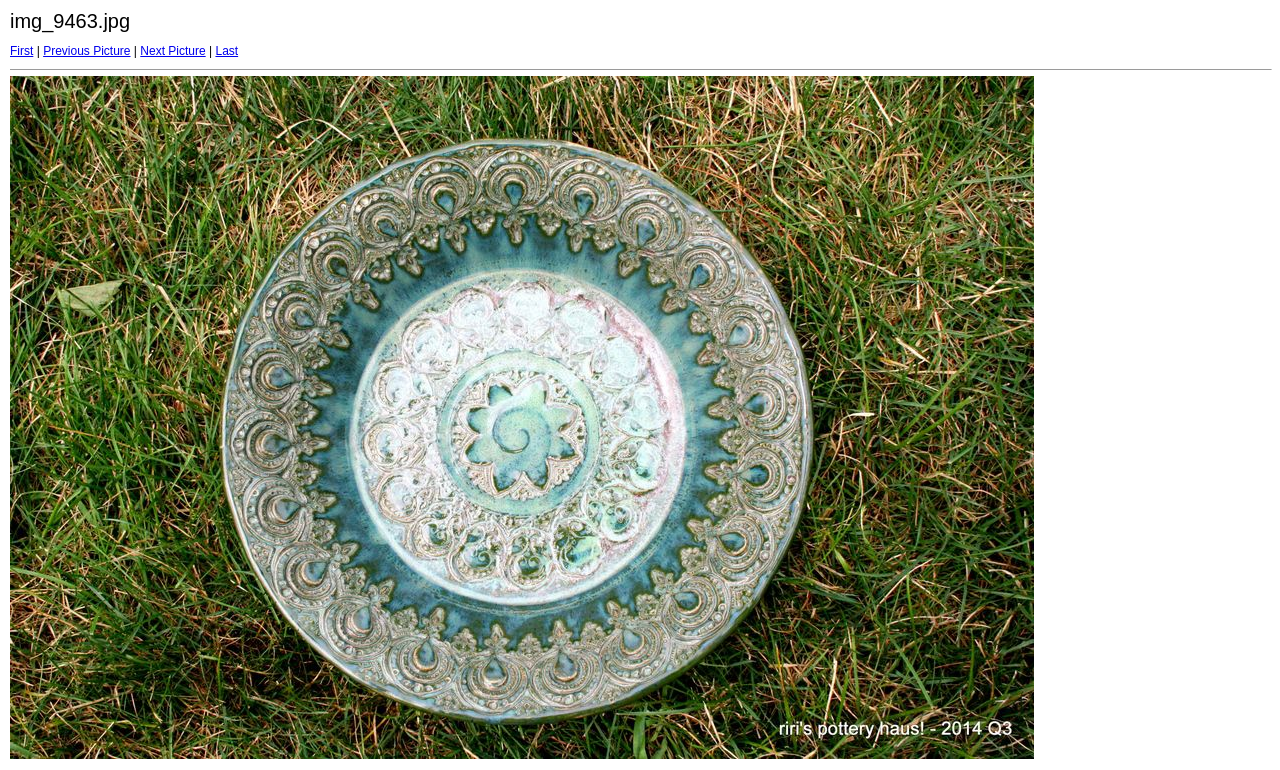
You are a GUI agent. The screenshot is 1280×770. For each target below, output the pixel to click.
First (21, 51)
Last (226, 51)
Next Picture (172, 51)
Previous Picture (86, 51)
